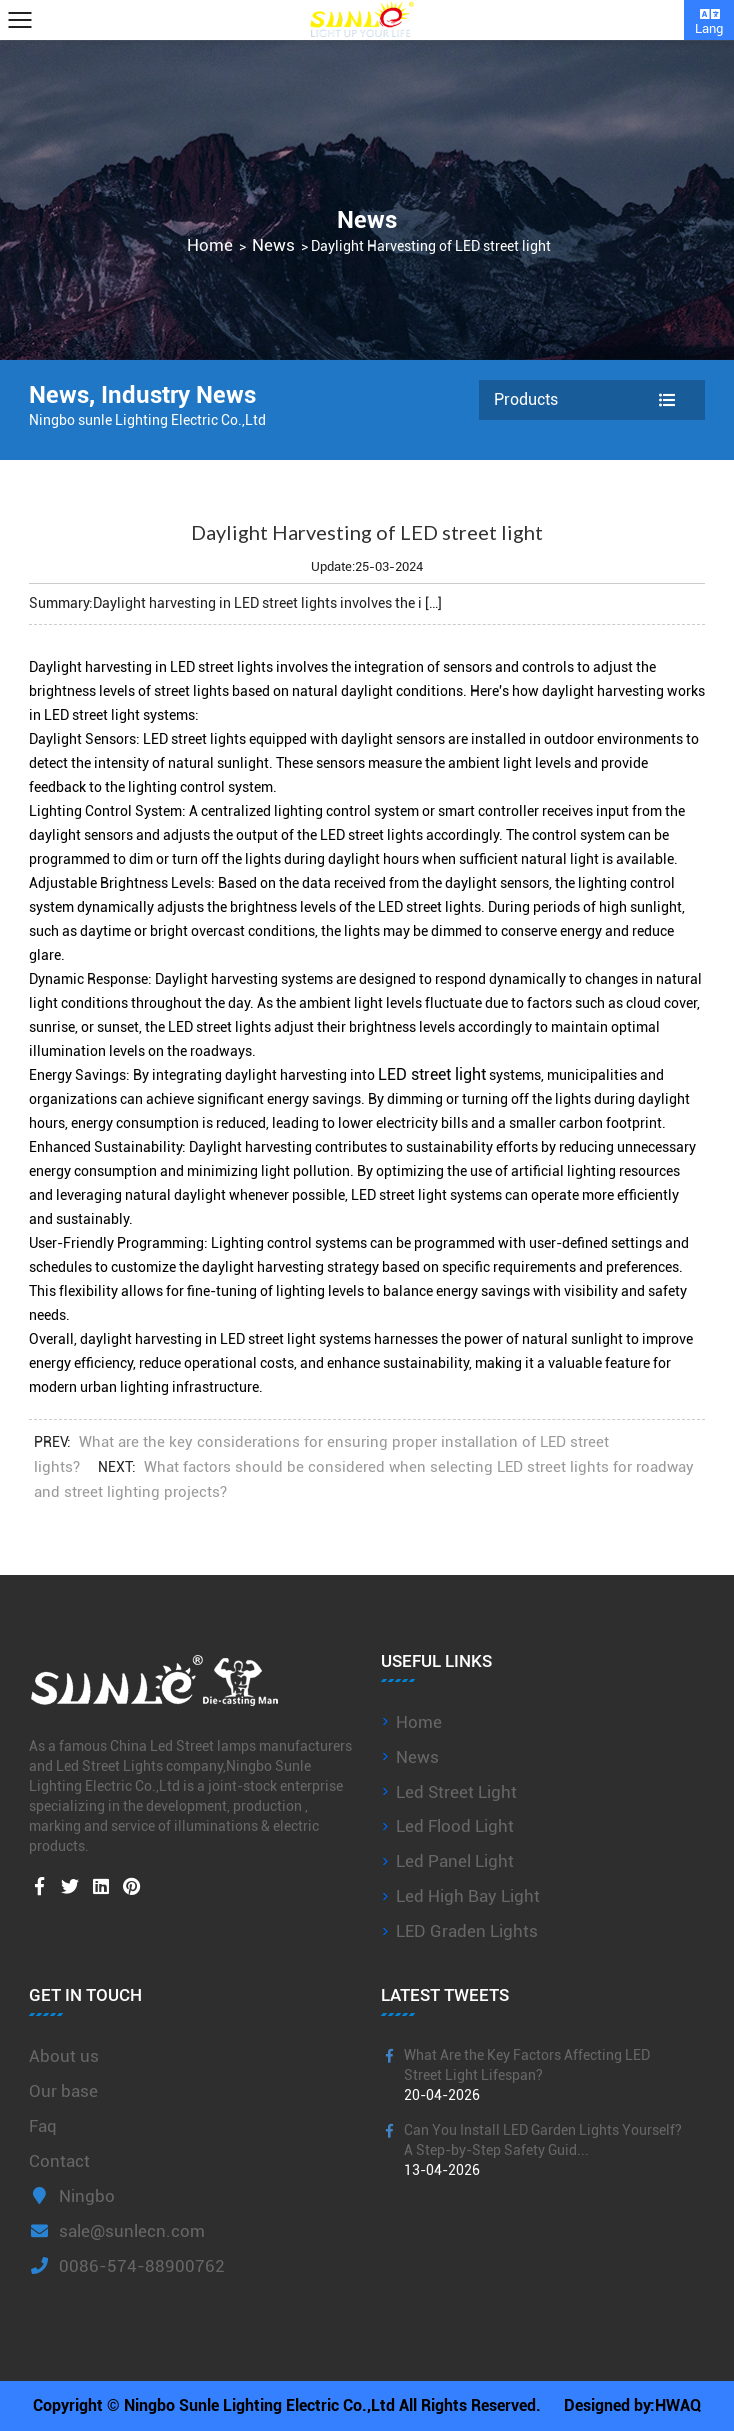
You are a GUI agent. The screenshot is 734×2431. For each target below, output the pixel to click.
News (273, 245)
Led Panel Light (455, 1861)
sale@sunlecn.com (117, 2231)
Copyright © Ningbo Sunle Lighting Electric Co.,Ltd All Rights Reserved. (287, 2405)
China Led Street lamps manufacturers (231, 1746)
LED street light (432, 1074)
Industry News (178, 395)
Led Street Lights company (139, 1766)
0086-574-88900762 (127, 2266)
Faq (43, 2126)
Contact (59, 2161)
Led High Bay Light (468, 1896)
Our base (63, 2091)
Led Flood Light (455, 1826)
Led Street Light (456, 1792)
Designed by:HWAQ (632, 2405)
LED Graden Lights (467, 1931)
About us (64, 2056)
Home (210, 245)
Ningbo (72, 2196)
